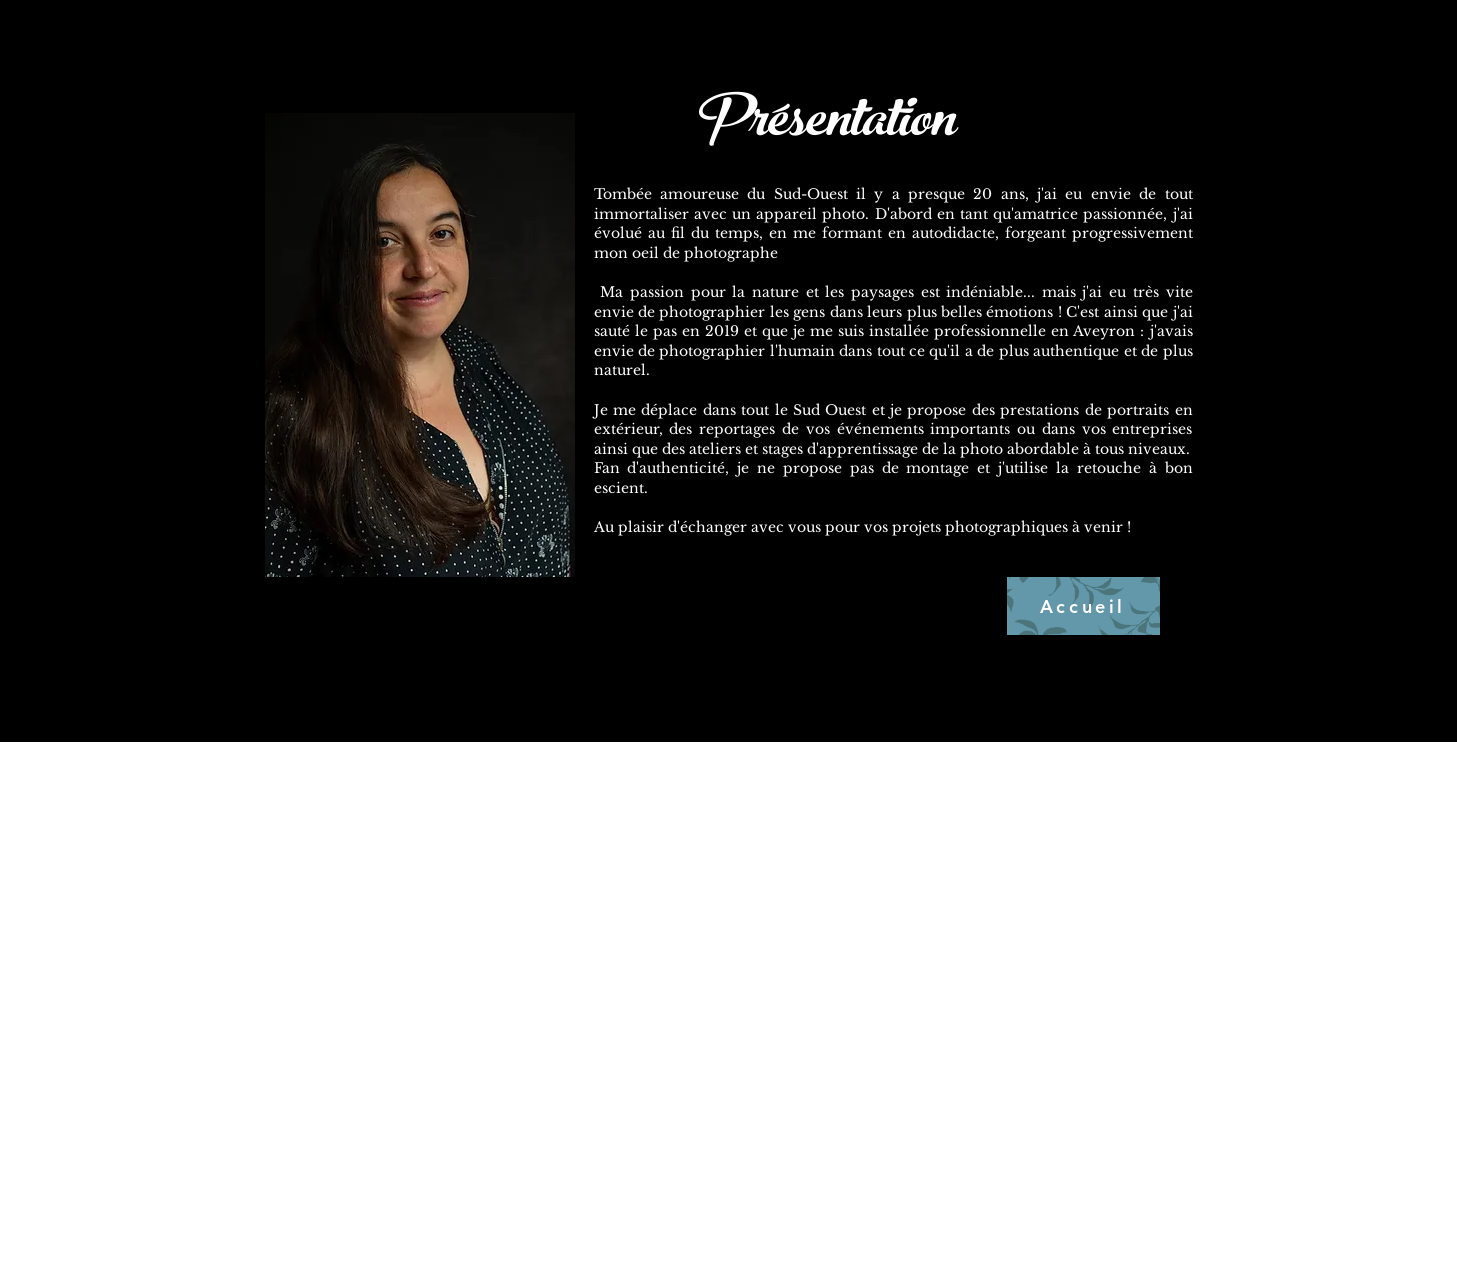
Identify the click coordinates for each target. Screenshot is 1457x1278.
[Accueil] (1083, 606)
